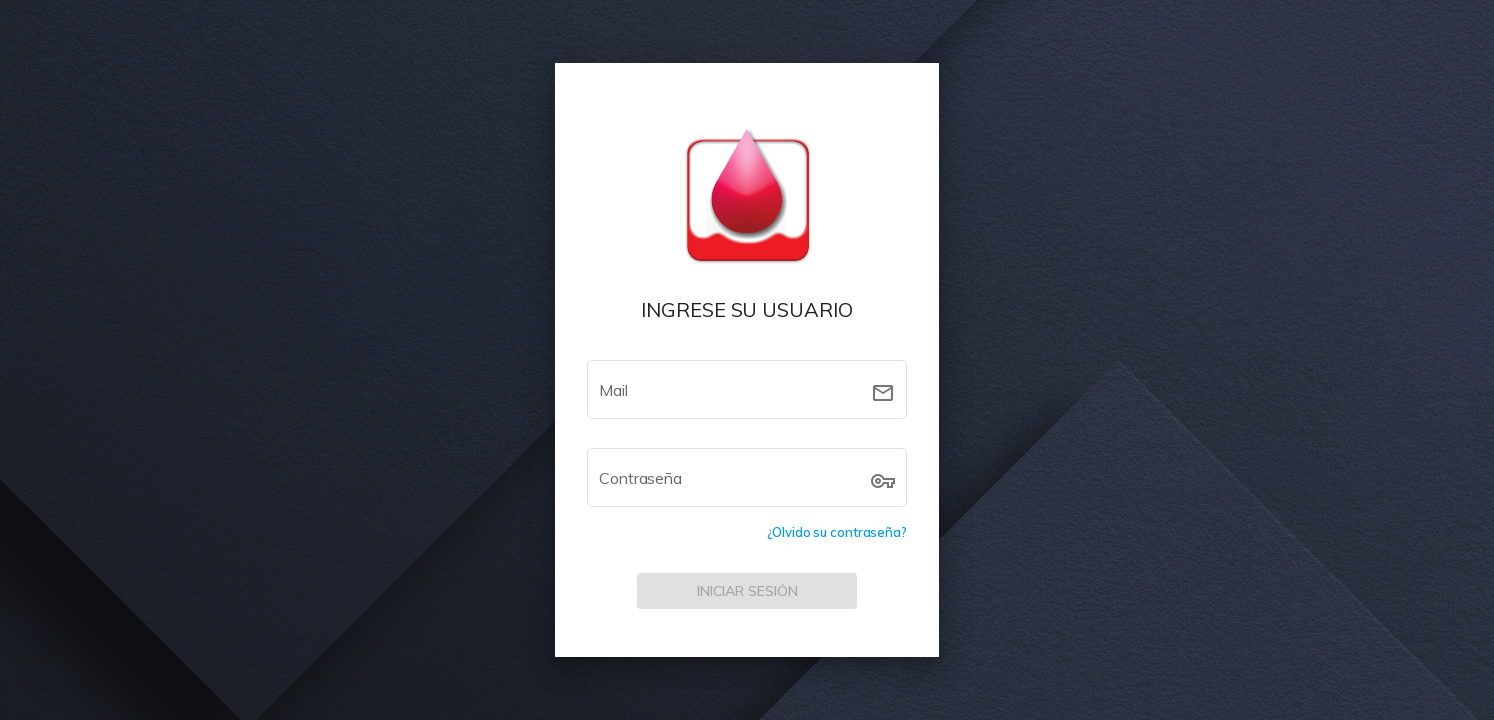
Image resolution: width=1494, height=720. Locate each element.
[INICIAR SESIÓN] (747, 591)
